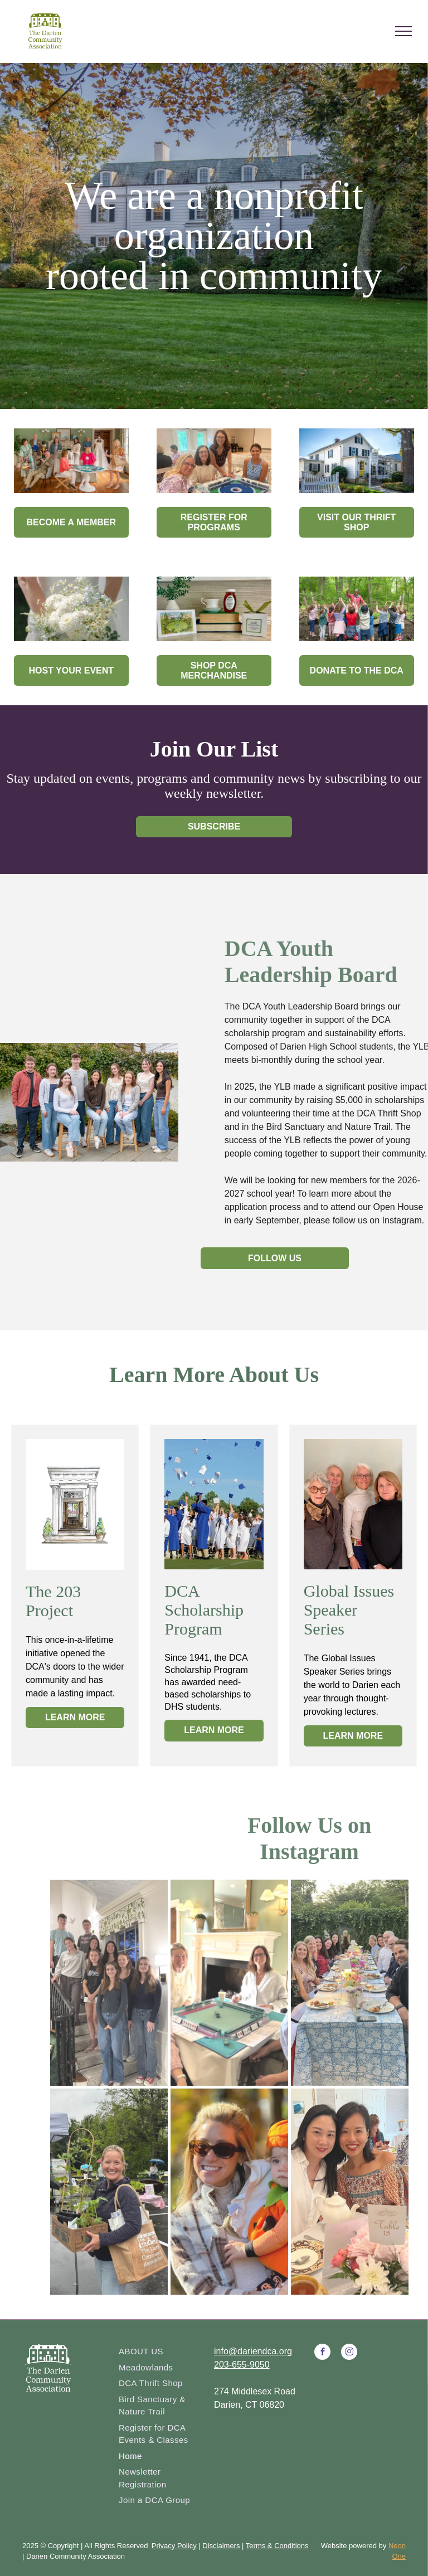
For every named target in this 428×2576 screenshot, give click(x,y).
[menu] (403, 31)
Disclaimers (221, 2545)
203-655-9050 (242, 2364)
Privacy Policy (174, 2545)
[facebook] (322, 2353)
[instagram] (349, 2353)
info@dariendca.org (253, 2351)
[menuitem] (162, 2352)
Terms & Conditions (277, 2545)
